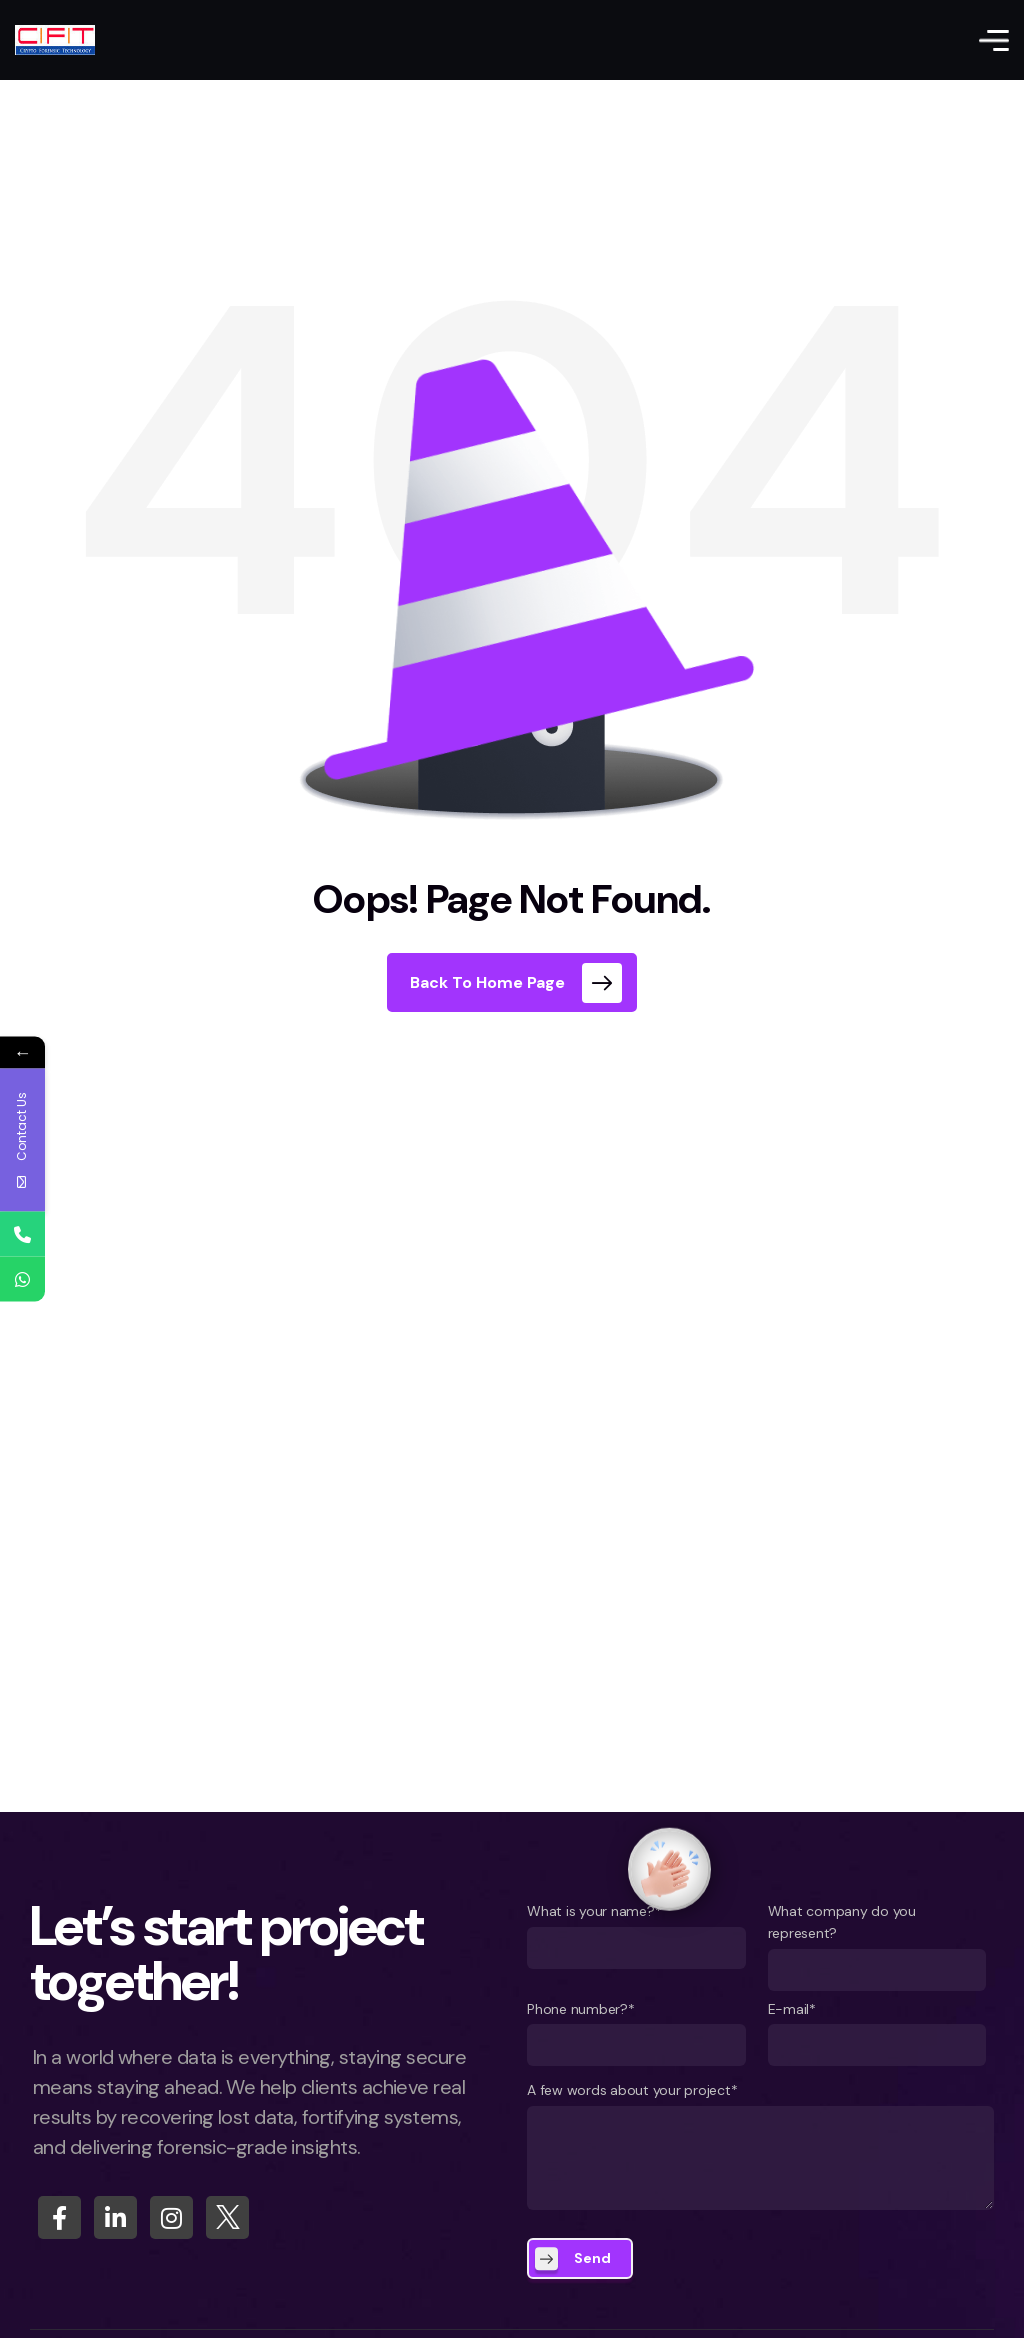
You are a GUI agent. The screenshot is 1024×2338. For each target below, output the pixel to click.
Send (592, 2258)
